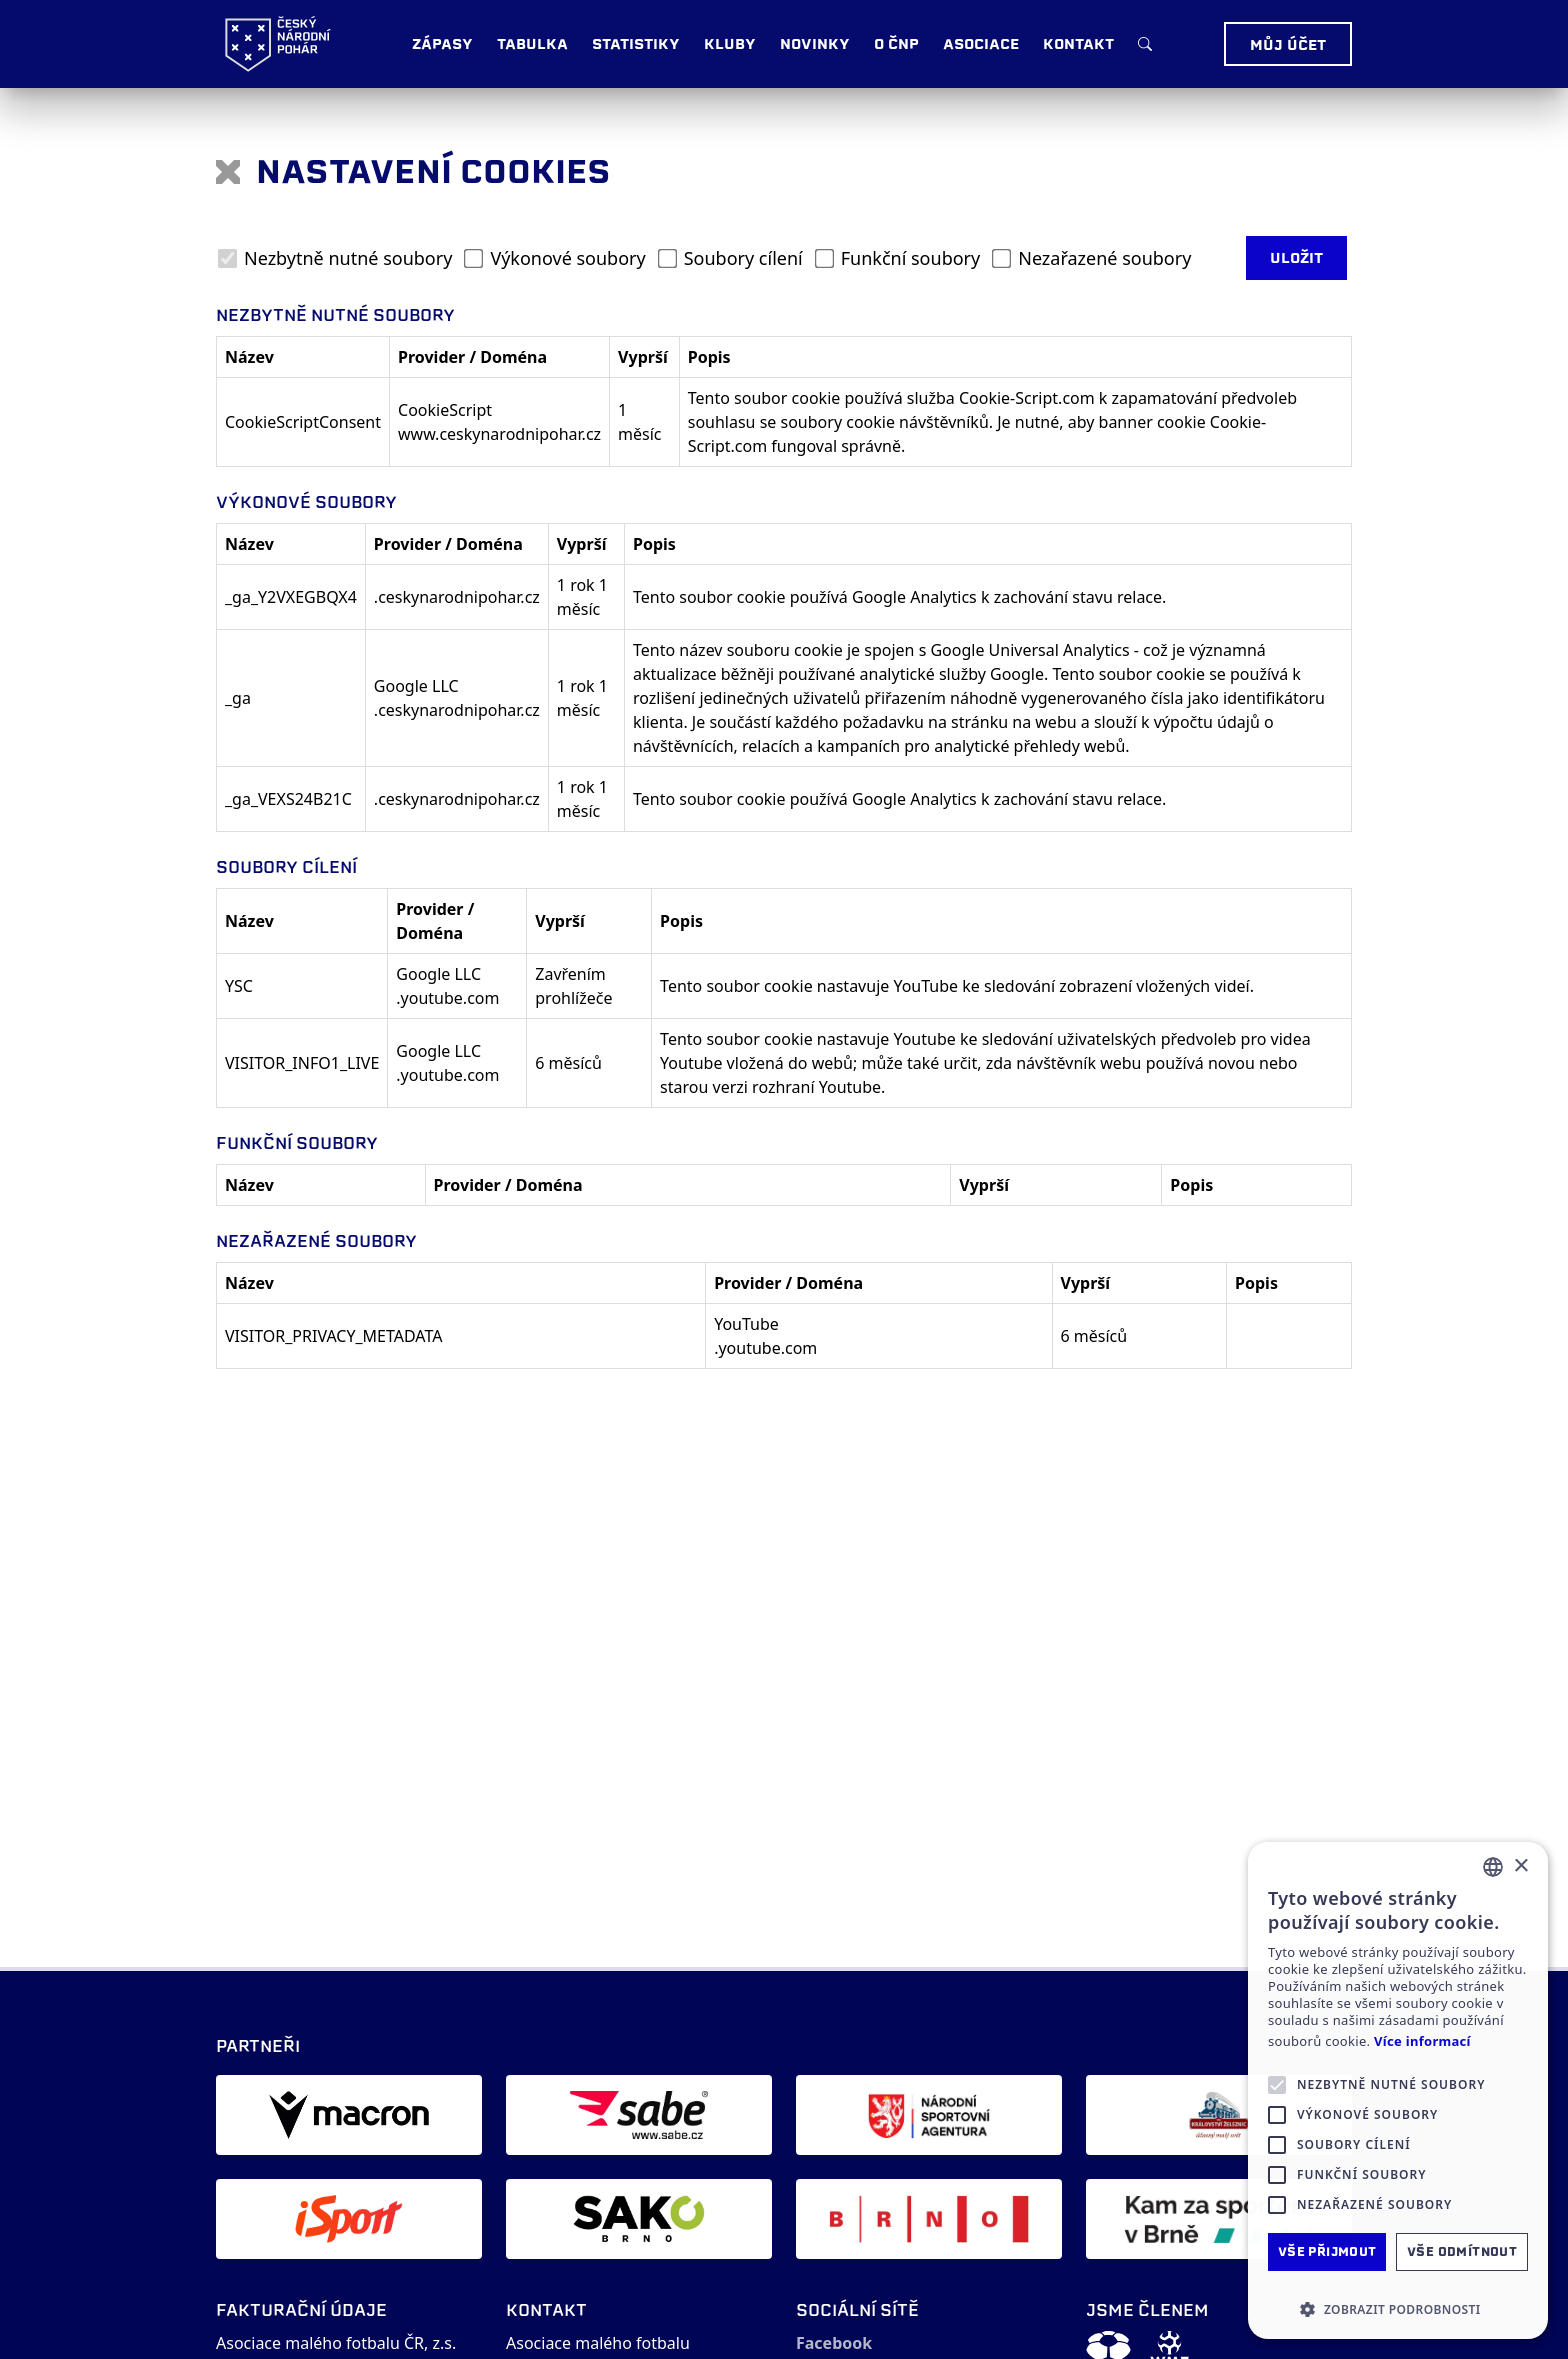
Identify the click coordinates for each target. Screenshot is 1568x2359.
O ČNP (896, 44)
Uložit (1296, 258)
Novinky (815, 44)
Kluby (730, 44)
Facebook (834, 2343)
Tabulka (532, 44)
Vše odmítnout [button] (1462, 2251)
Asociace (981, 44)
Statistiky (636, 44)
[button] (1398, 2309)
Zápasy (442, 44)
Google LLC (416, 686)
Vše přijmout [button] (1327, 2251)
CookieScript (445, 410)
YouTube (746, 1324)
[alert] (1398, 2090)
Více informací (1422, 2041)
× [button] (1520, 1866)
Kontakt (1078, 44)
